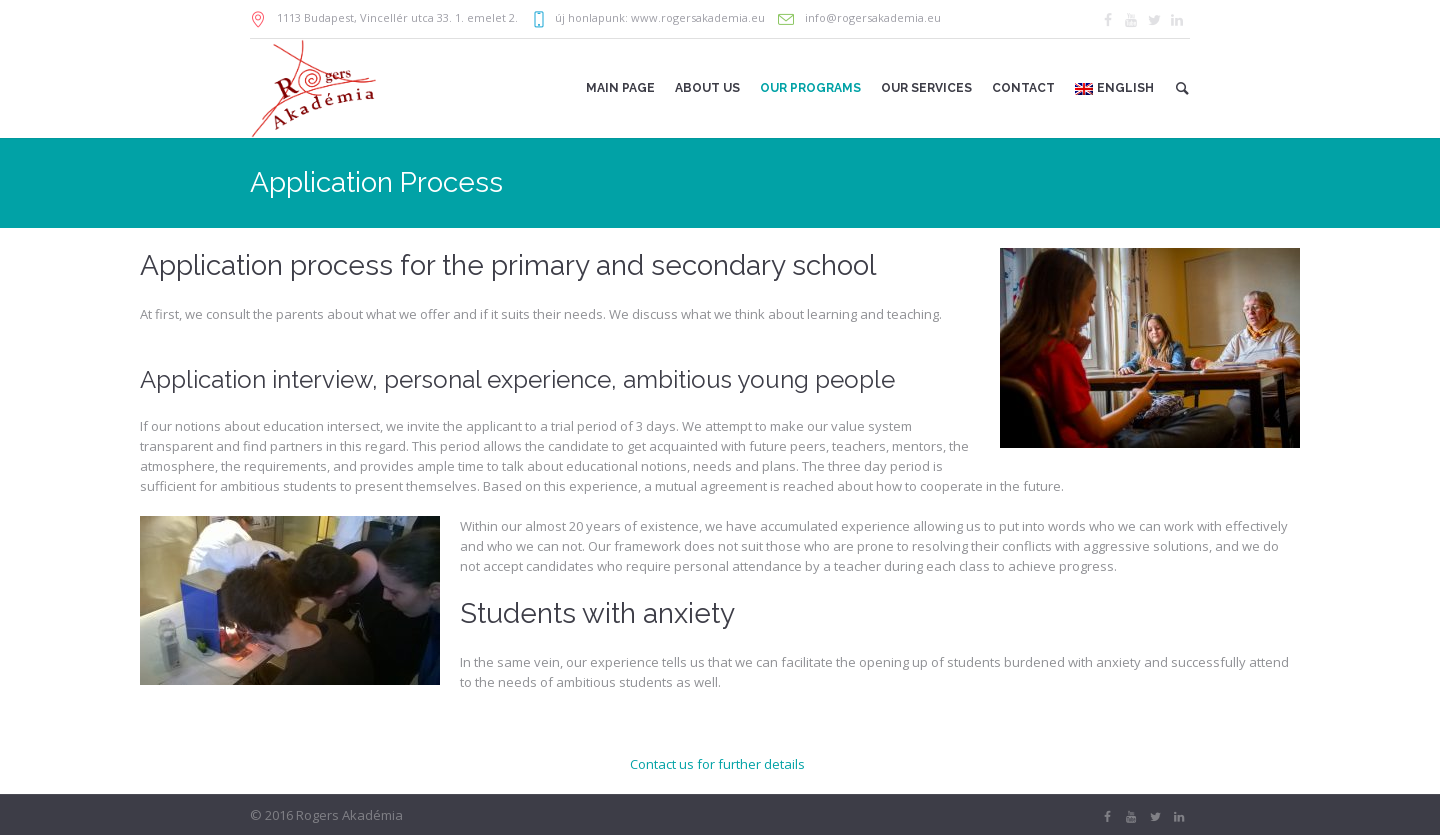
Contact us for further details (717, 764)
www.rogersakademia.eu (698, 17)
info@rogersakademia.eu (871, 17)
